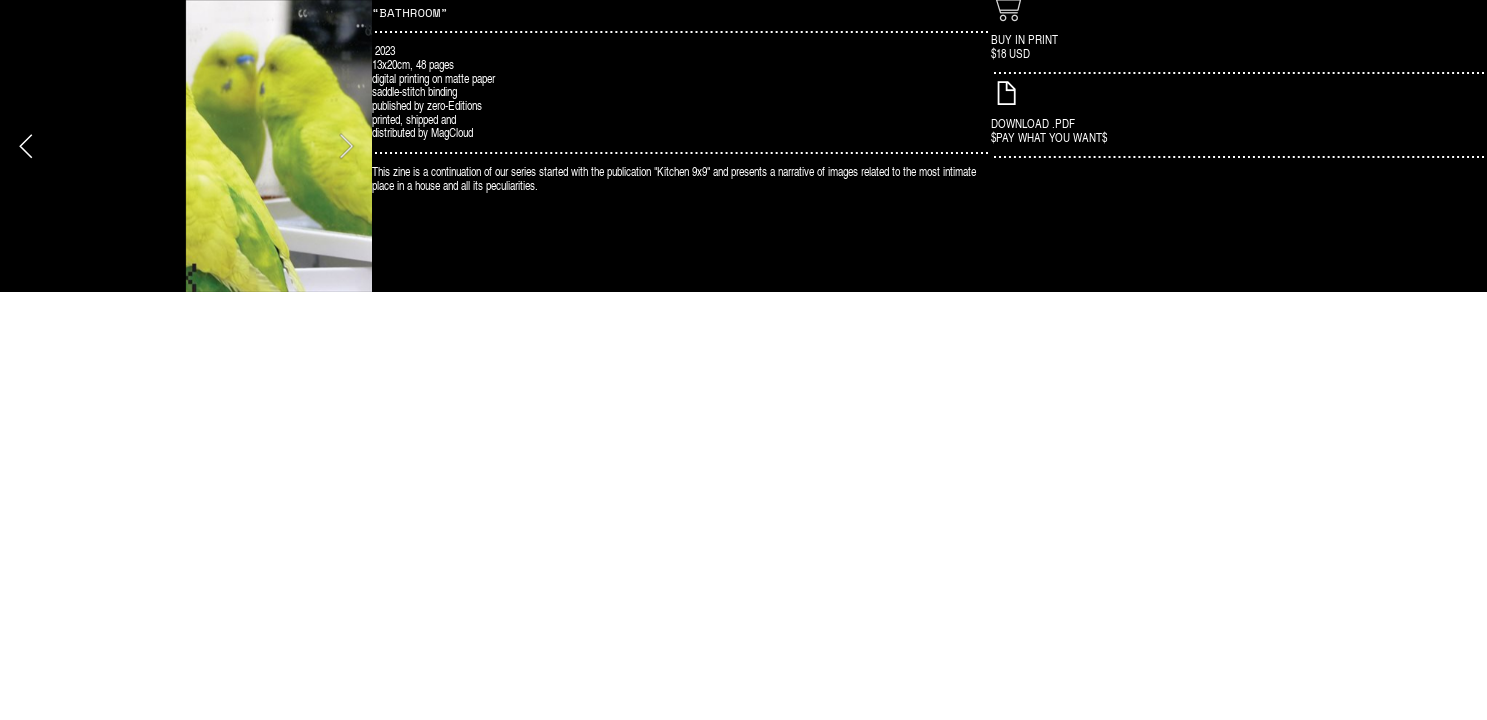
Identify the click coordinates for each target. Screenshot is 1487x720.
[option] (186, 146)
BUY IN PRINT (1024, 39)
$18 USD (1010, 53)
